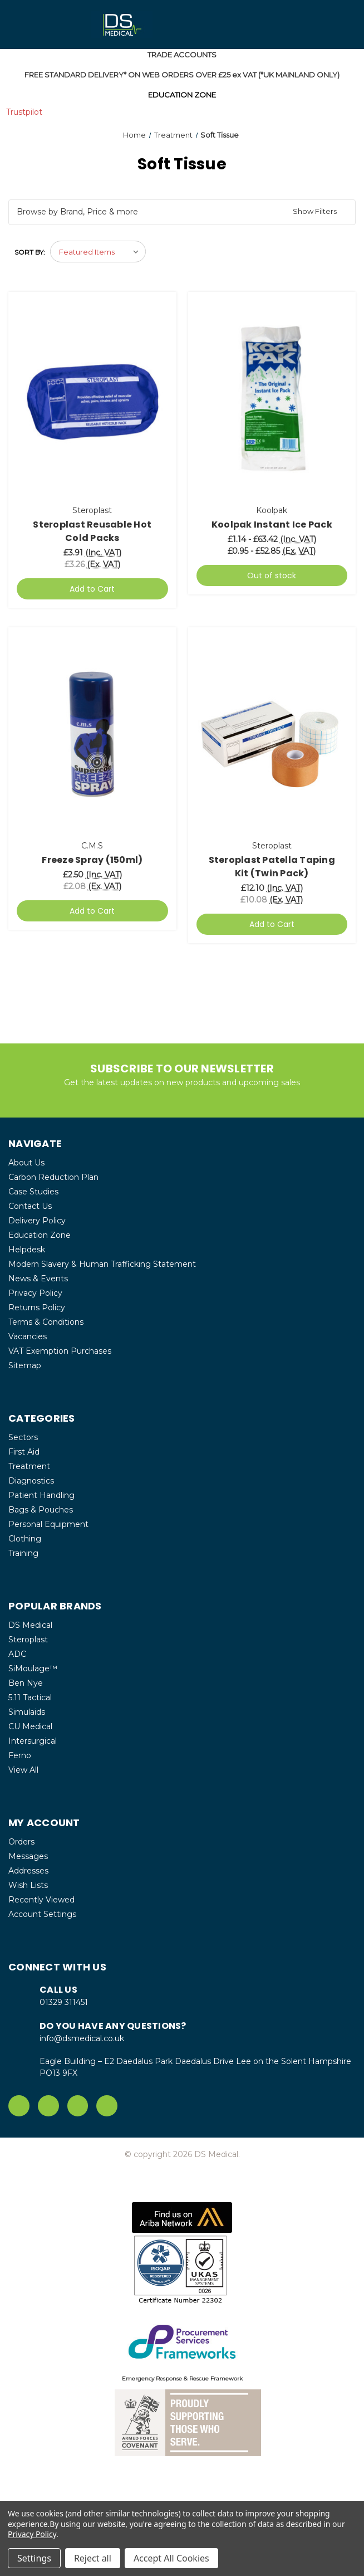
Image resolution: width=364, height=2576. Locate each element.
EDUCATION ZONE (182, 94)
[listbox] (98, 251)
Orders (21, 1842)
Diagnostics (31, 1481)
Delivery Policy (37, 1221)
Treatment (29, 1466)
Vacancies (27, 1336)
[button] (182, 212)
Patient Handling (41, 1495)
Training (23, 1553)
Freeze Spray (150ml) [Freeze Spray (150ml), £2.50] (92, 859)
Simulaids (26, 1712)
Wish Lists (28, 1885)
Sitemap (24, 1365)
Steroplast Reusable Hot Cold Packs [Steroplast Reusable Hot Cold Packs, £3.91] (92, 531)
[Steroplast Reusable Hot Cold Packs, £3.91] (92, 399)
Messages (28, 1856)
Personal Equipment (48, 1524)
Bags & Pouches (40, 1510)
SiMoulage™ (32, 1668)
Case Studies (33, 1192)
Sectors (23, 1437)
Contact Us (30, 1206)
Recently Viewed (41, 1900)
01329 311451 (64, 2002)
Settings (34, 2558)
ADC (17, 1654)
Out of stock (271, 575)
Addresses (28, 1871)
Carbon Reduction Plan (53, 1177)
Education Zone (39, 1235)
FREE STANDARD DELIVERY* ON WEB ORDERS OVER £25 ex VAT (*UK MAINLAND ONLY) (182, 74)
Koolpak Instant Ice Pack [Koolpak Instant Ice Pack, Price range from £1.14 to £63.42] (271, 524)
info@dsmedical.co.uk (82, 2038)
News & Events (38, 1279)
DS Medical (30, 1625)
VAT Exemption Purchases (59, 1351)
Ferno (19, 1755)
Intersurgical (32, 1741)
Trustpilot (24, 112)
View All (23, 1770)
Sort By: (29, 252)
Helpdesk (26, 1250)
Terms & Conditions (45, 1322)
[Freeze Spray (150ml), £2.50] (92, 734)
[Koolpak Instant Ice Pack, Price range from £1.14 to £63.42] (272, 399)
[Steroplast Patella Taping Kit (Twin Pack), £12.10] (272, 734)
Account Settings (42, 1914)
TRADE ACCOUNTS (182, 54)
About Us (26, 1163)
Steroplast (28, 1640)
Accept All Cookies (171, 2558)
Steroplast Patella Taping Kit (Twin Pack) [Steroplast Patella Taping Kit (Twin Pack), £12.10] (272, 866)
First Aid (24, 1452)
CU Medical (30, 1726)
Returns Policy (36, 1307)
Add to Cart (92, 588)
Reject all (92, 2558)
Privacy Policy (35, 1293)
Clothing (24, 1539)
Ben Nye (25, 1683)
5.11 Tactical (30, 1697)
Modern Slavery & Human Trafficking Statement (102, 1264)
